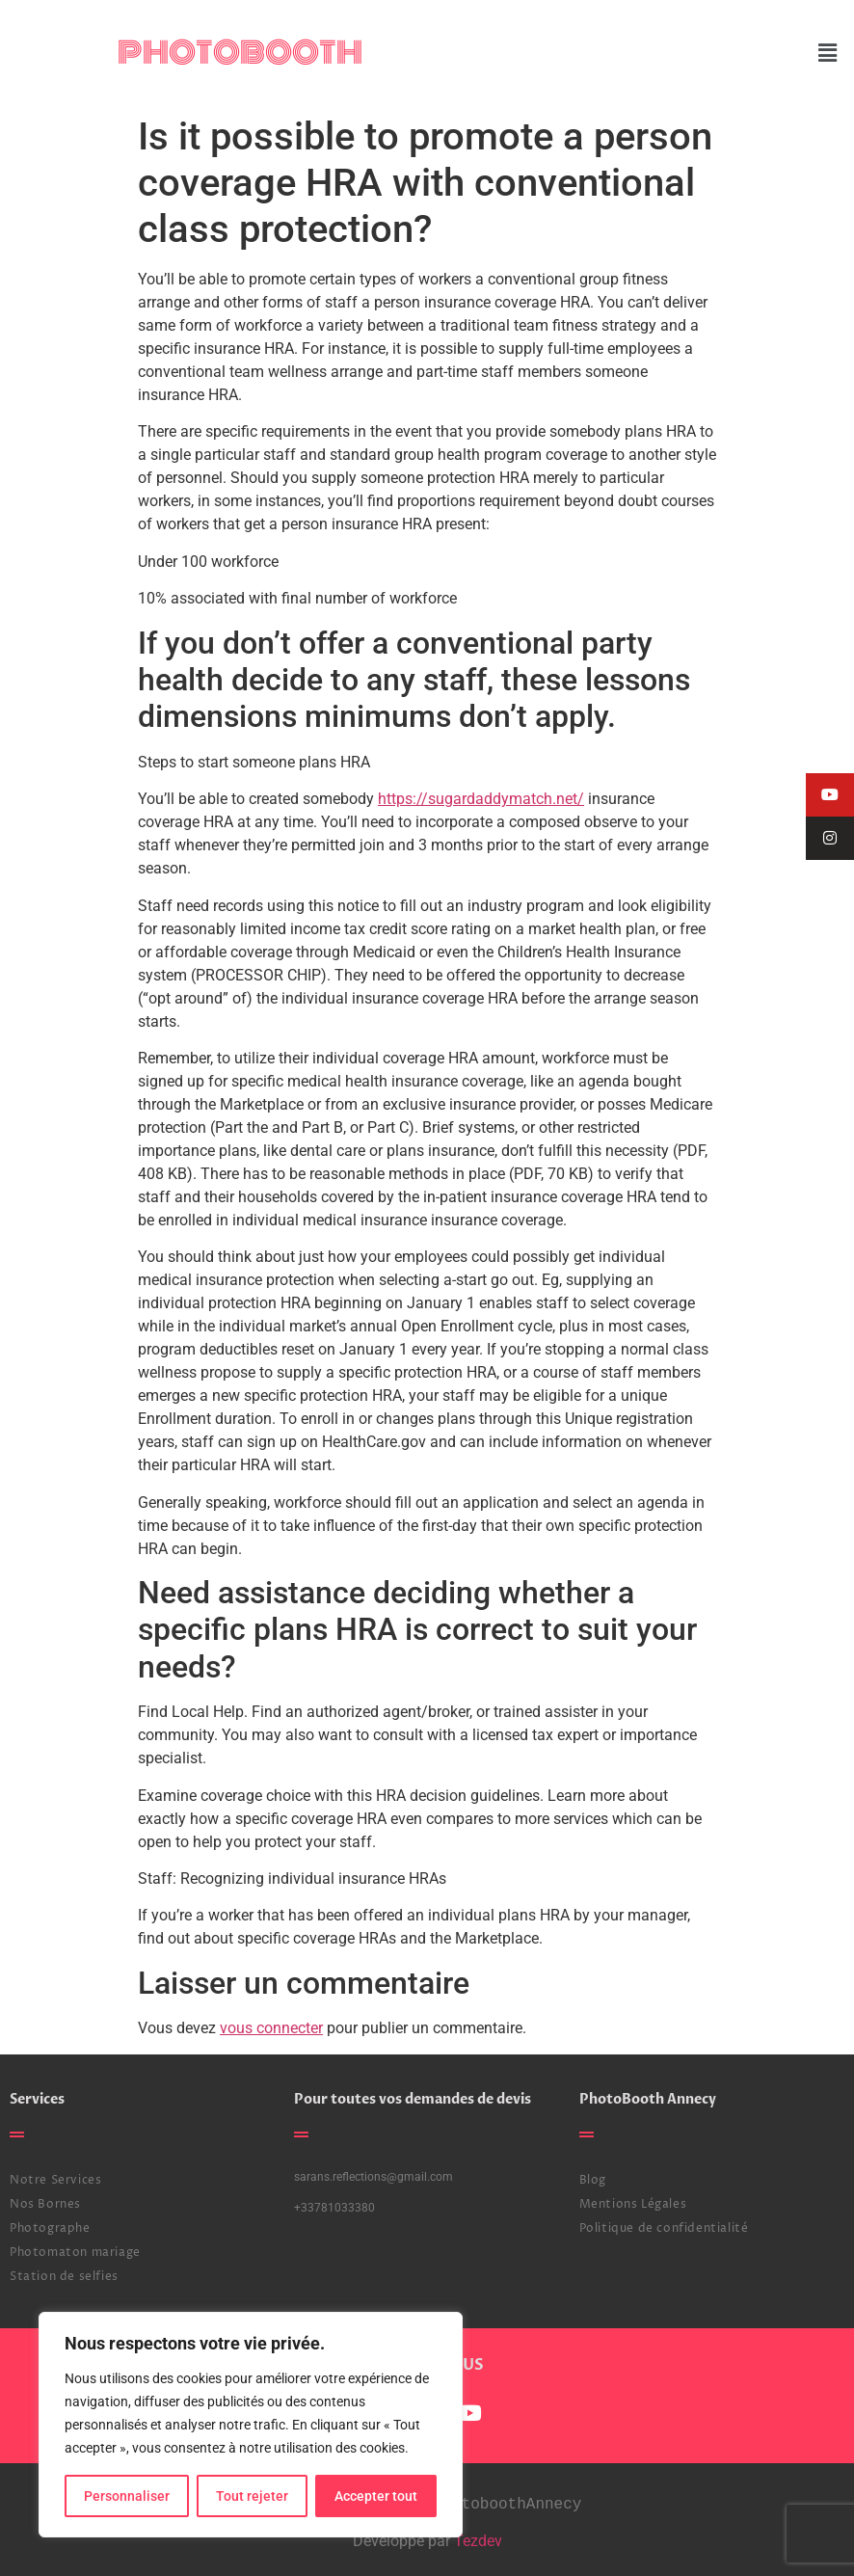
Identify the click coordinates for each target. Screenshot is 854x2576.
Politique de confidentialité (664, 2228)
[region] (251, 2424)
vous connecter (271, 2028)
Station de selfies (64, 2276)
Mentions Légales (633, 2204)
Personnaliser (127, 2496)
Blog (592, 2180)
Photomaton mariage (75, 2252)
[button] (828, 53)
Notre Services (55, 2180)
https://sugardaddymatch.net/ (481, 799)
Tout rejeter (252, 2496)
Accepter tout (375, 2496)
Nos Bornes (45, 2204)
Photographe (50, 2228)
